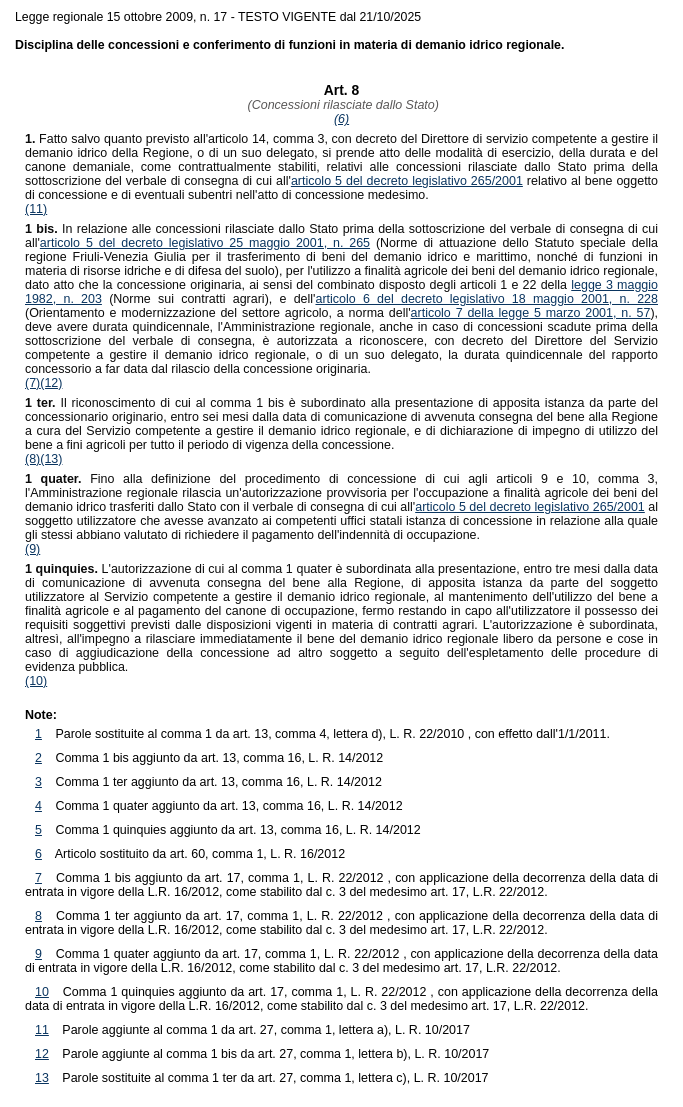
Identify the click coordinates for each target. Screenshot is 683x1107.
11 (42, 1030)
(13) (51, 459)
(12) (51, 383)
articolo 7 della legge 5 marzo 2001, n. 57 (531, 313)
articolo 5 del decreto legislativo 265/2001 (407, 181)
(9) (32, 549)
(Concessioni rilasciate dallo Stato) (341, 105)
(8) (32, 459)
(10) (36, 681)
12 (42, 1054)
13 (42, 1078)
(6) (341, 119)
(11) (36, 209)
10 (42, 992)
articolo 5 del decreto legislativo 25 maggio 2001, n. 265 (205, 243)
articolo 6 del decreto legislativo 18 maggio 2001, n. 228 (486, 299)
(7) (32, 383)
